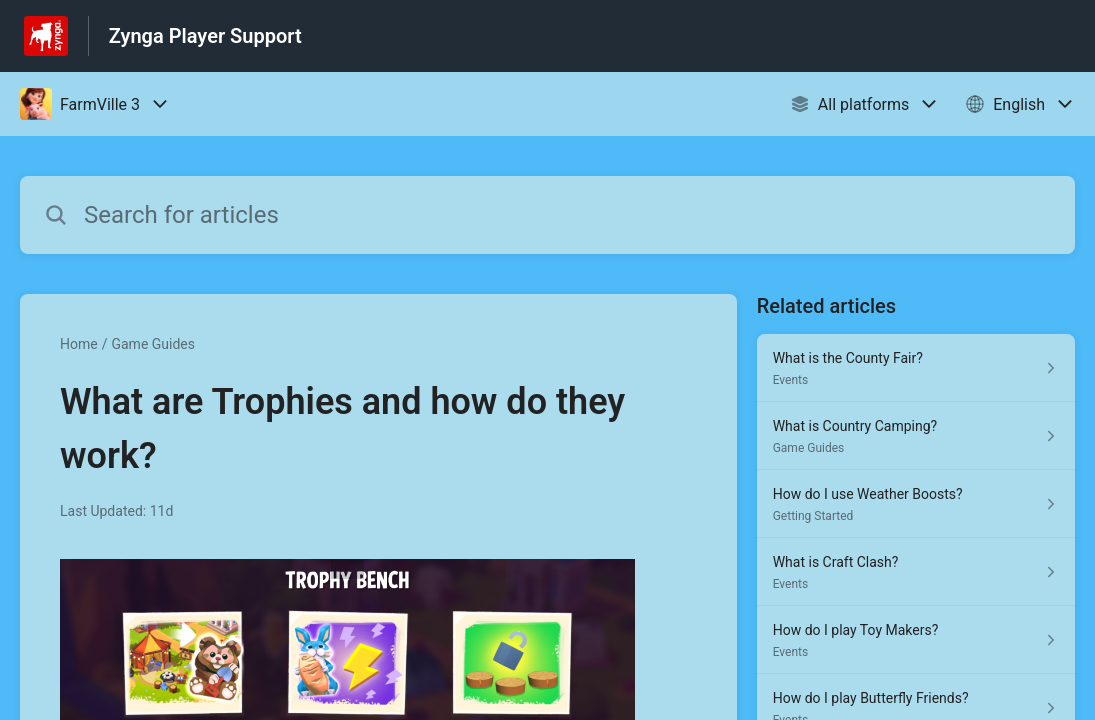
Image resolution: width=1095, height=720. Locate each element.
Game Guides (153, 344)
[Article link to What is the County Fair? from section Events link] (916, 368)
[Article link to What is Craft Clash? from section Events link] (916, 572)
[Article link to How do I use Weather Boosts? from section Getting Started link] (916, 504)
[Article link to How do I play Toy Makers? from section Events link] (916, 640)
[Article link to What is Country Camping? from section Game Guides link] (916, 436)
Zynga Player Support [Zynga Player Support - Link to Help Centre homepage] (205, 36)
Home (79, 344)
